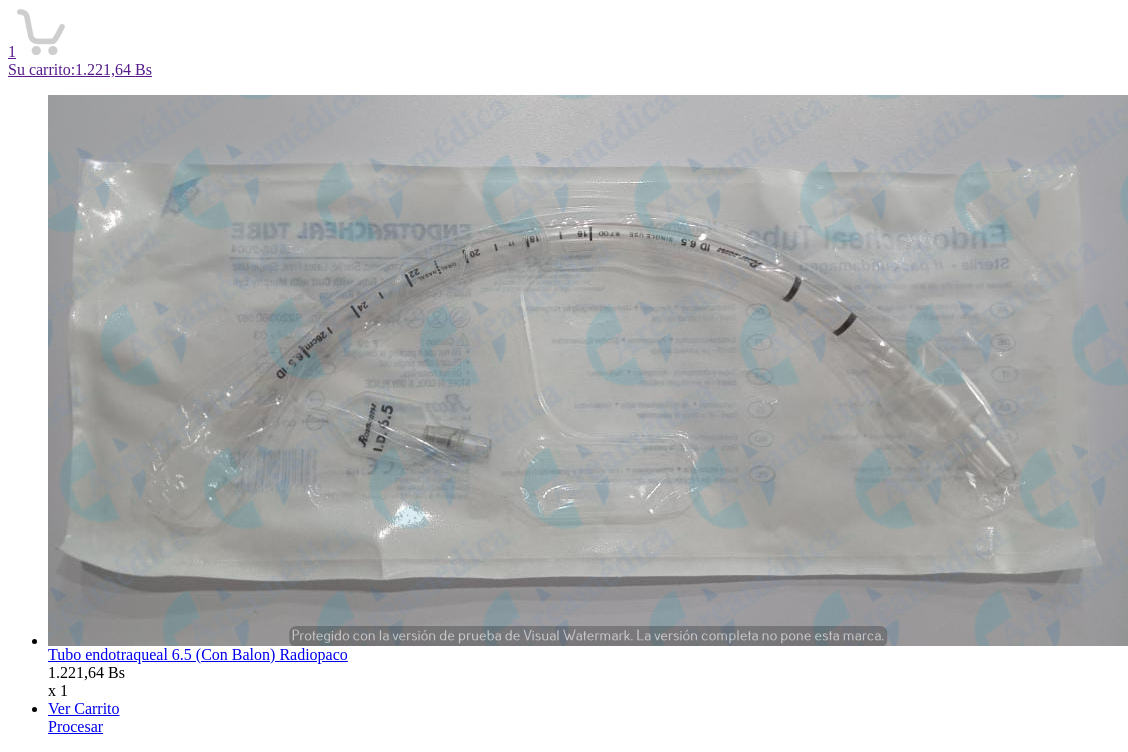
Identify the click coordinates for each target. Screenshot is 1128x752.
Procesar (75, 726)
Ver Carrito (84, 708)
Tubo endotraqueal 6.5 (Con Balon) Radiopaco (198, 654)
